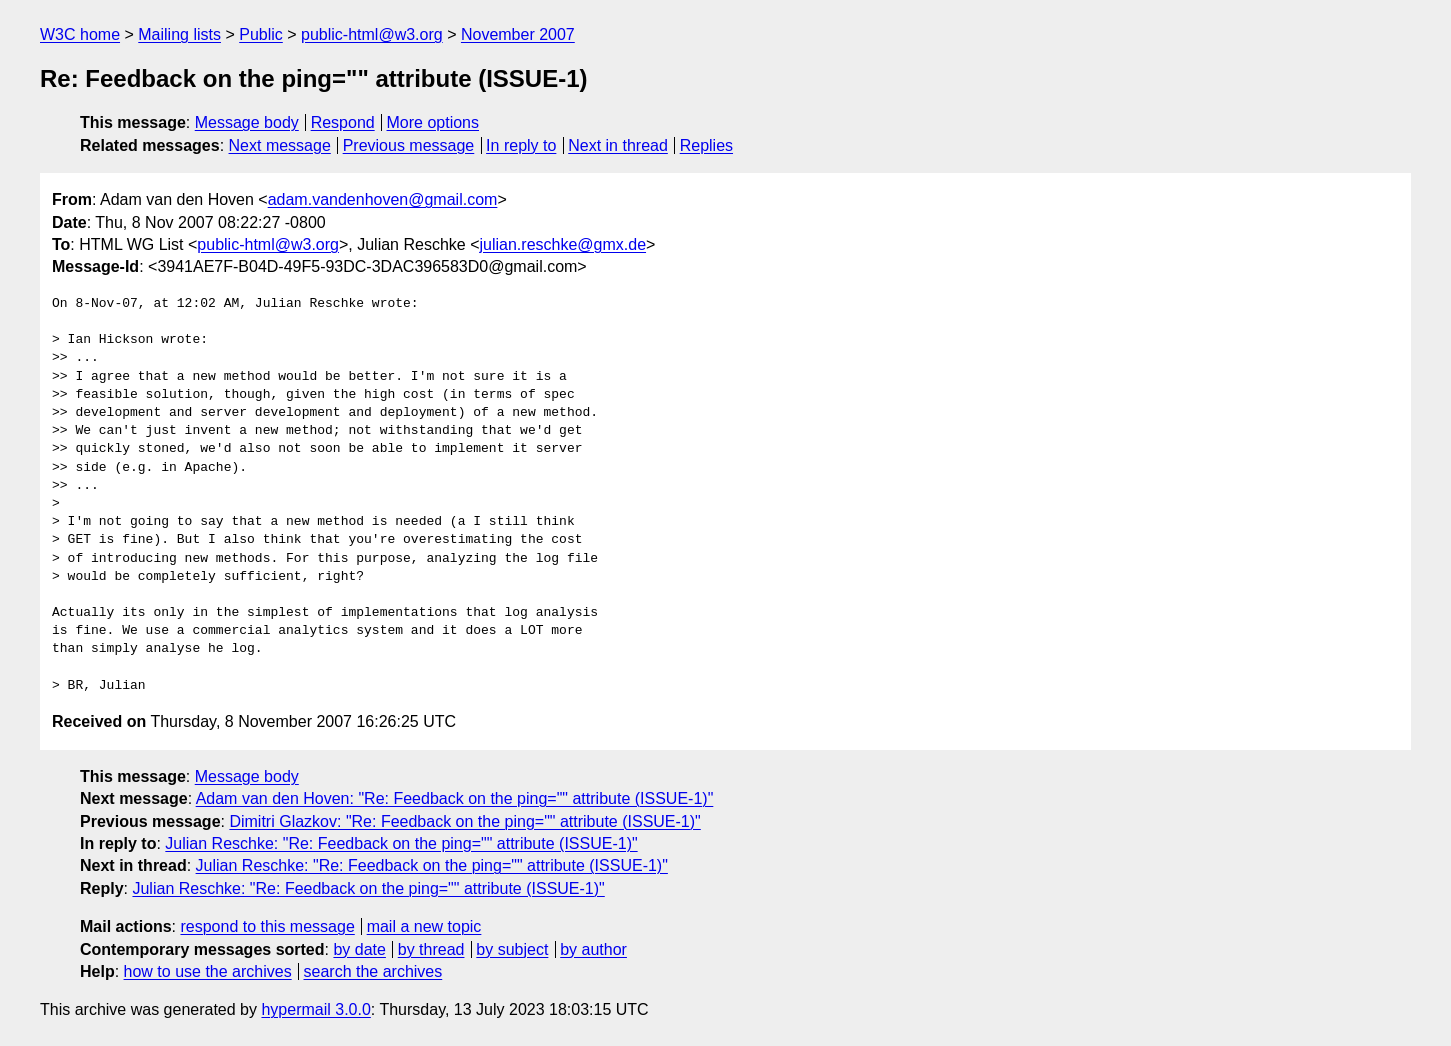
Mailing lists (179, 34)
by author (593, 949)
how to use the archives (208, 971)
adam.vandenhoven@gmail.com (383, 199)
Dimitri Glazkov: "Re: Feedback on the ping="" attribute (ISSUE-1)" (464, 821)
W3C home (80, 34)
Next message (280, 145)
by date (359, 949)
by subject (512, 949)
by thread (431, 949)
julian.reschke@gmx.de (563, 244)
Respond (343, 122)
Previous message (409, 145)
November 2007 (518, 34)
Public (261, 34)
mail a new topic (424, 926)
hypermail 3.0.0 (315, 1009)
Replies (706, 145)
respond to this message (267, 926)
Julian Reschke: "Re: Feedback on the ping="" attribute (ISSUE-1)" (401, 843)
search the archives (373, 971)
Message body (247, 122)
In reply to (521, 145)
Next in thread (618, 145)
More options (433, 122)
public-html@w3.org (372, 34)
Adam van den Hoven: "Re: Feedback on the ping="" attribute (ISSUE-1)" (455, 798)
